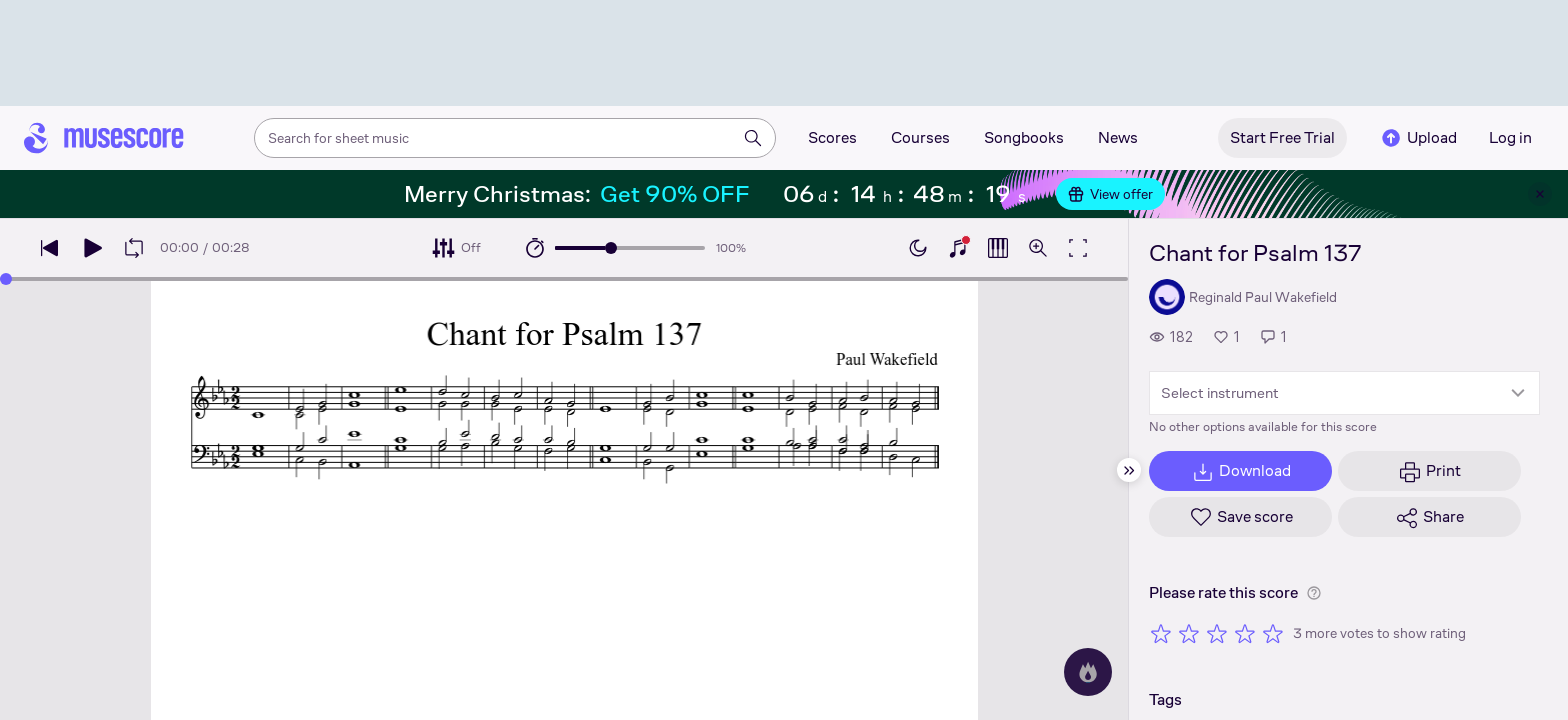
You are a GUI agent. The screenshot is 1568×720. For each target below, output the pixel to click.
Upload (1418, 138)
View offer (1110, 194)
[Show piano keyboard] (958, 248)
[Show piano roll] (998, 248)
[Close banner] (1540, 194)
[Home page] (104, 138)
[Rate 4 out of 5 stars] (1245, 633)
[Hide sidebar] (1129, 470)
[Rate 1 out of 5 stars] (1161, 633)
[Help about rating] (1314, 593)
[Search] (753, 138)
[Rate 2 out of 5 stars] (1189, 633)
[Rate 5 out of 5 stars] (1273, 633)
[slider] (611, 248)
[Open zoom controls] (1038, 248)
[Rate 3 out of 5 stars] (1217, 633)
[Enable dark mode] (918, 248)
